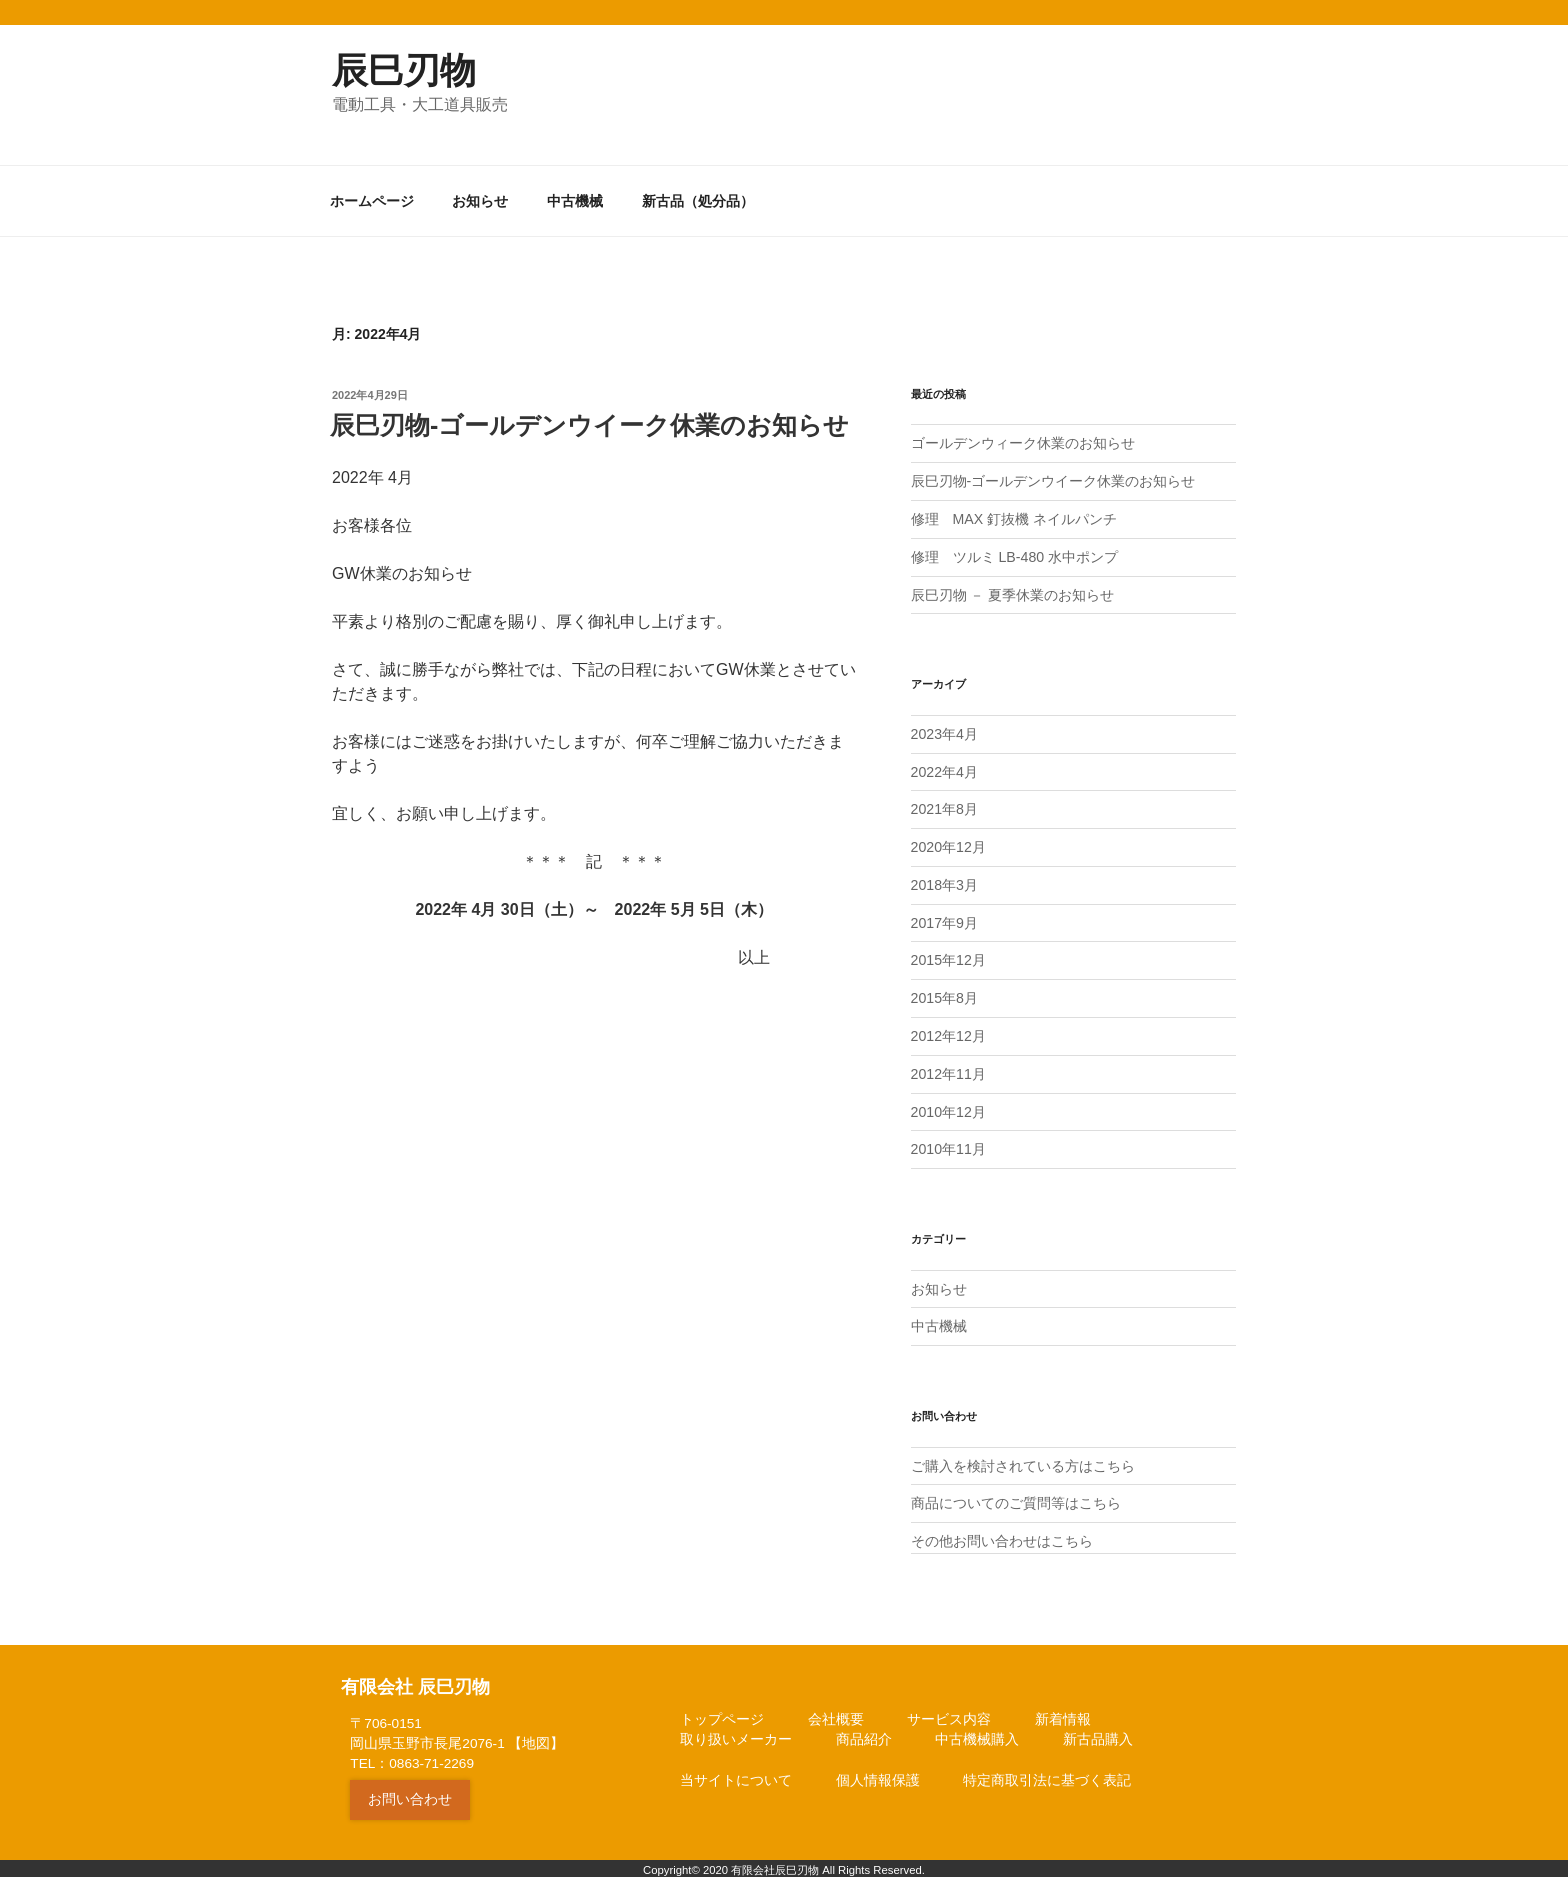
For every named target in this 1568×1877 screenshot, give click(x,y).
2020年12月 (948, 844)
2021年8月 (944, 807)
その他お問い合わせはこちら (1002, 1533)
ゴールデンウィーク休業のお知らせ (1023, 443)
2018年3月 (944, 881)
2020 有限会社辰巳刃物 (761, 1862)
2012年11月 (948, 1068)
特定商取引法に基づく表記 (1047, 1771)
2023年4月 (944, 732)
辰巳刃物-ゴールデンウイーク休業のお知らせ (1053, 481)
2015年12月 (948, 956)
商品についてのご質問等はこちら (1016, 1495)
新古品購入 (1098, 1731)
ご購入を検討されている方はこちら (1023, 1458)
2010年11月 (948, 1143)
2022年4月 (944, 769)
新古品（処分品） (698, 201)
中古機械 (575, 201)
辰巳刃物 (404, 70)
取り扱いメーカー (736, 1731)
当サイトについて (736, 1771)
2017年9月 (944, 919)
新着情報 (1063, 1710)
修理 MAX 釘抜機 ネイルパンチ (1014, 518)
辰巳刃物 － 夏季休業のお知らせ (1013, 593)
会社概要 (836, 1710)
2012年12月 (948, 1031)
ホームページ (372, 201)
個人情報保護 (878, 1771)
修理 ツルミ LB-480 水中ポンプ (1014, 556)
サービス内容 (949, 1710)
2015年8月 (944, 994)
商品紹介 (864, 1731)
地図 (536, 1734)
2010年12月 (948, 1106)
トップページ (722, 1710)
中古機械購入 (977, 1731)
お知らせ (480, 201)
